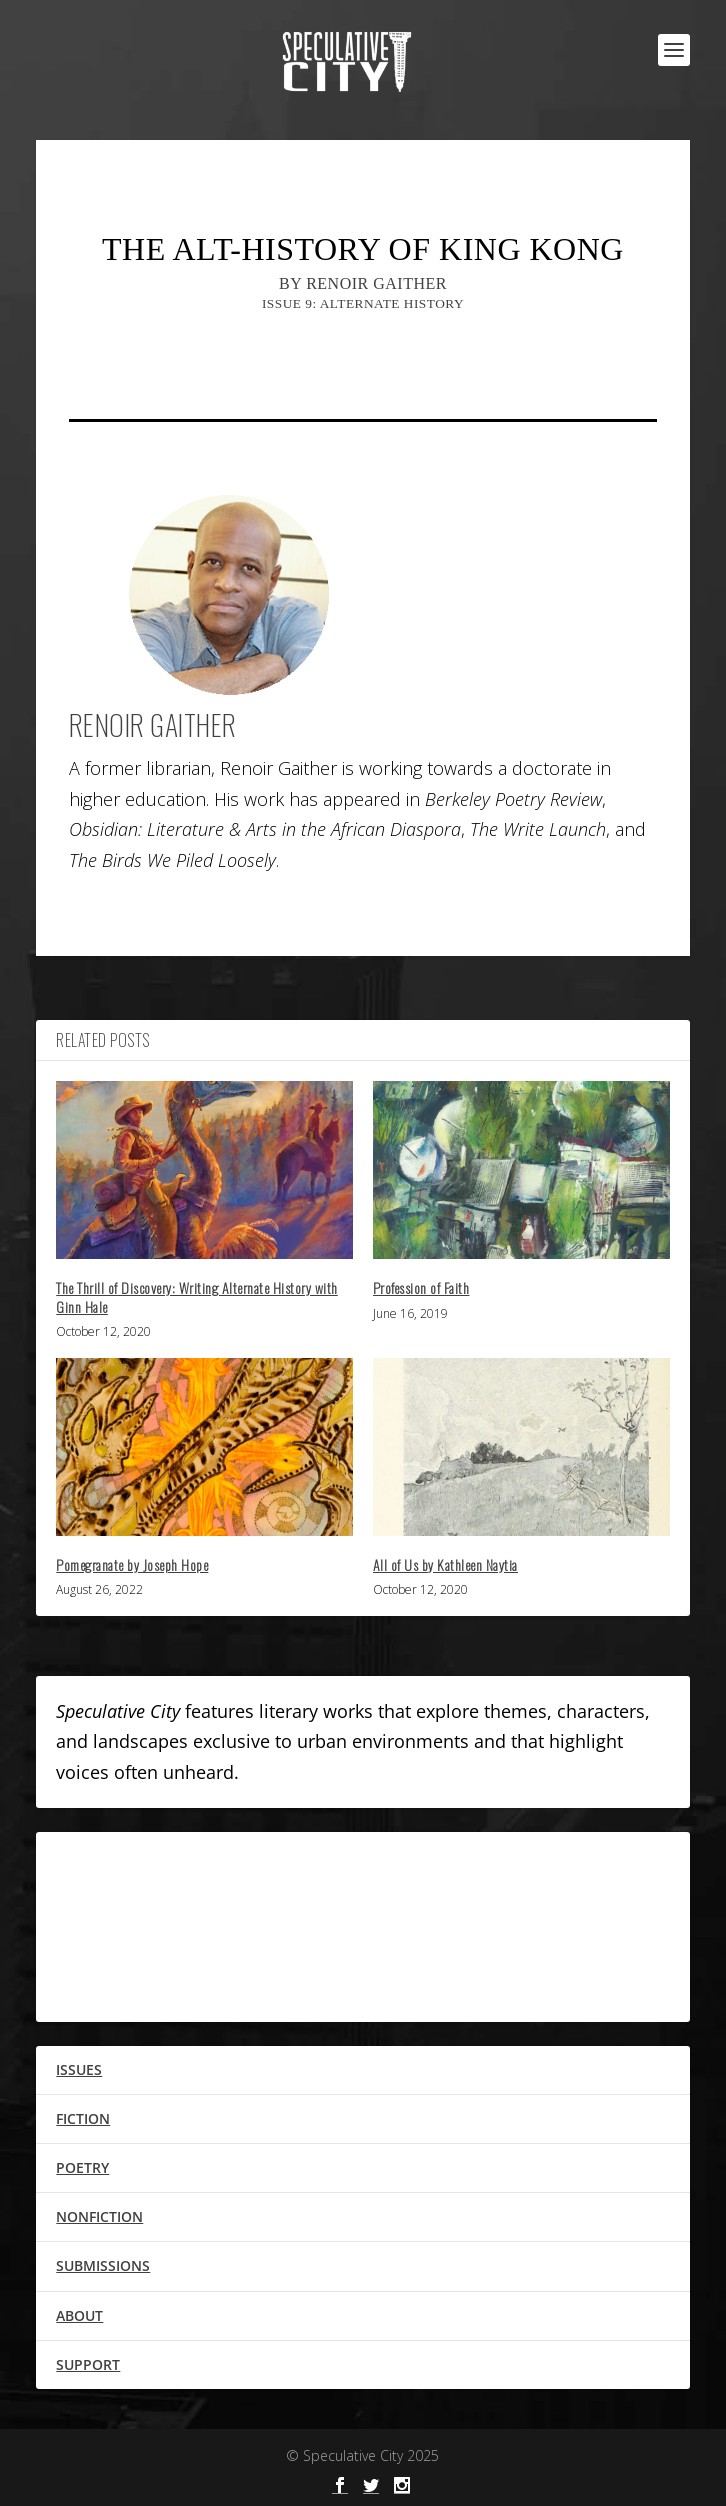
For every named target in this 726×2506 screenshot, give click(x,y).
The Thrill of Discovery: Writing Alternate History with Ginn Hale (197, 1296)
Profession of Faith (421, 1287)
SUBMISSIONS (103, 2265)
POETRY (82, 2167)
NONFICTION (99, 2216)
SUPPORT (88, 2364)
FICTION (83, 2118)
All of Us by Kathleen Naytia (445, 1564)
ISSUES (79, 2069)
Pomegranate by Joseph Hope (132, 1564)
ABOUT (79, 2315)
